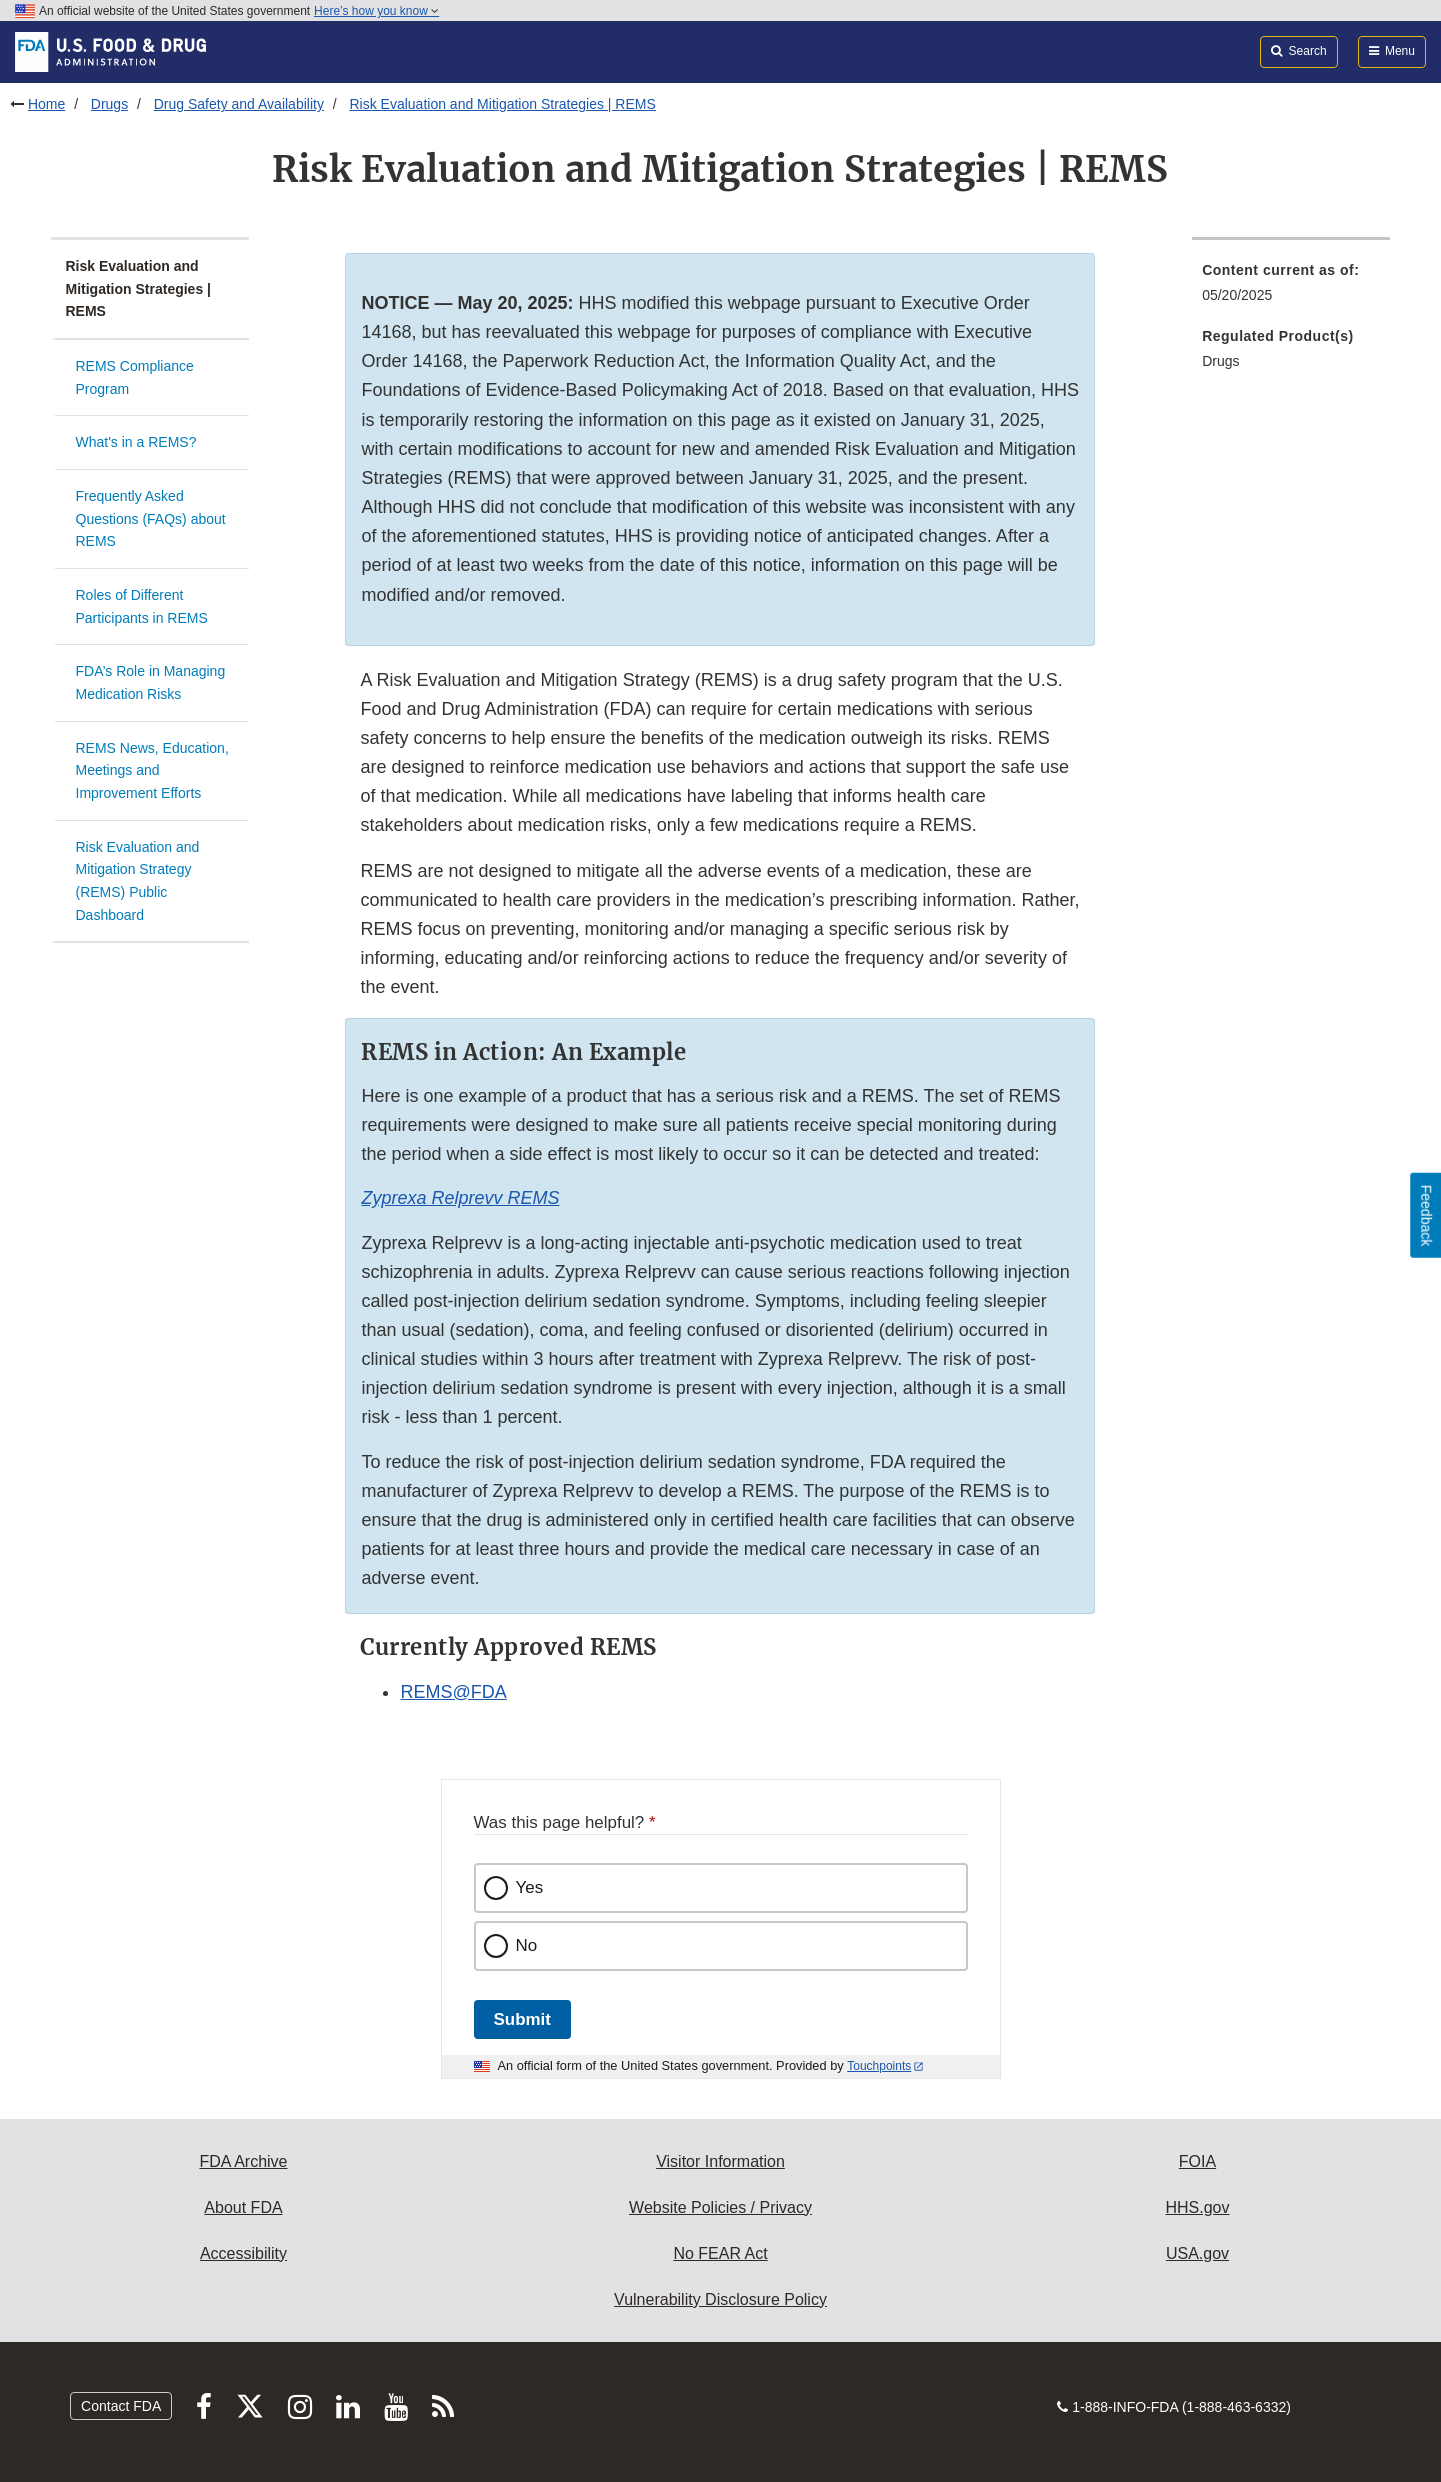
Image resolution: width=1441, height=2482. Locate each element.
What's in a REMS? (136, 442)
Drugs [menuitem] (1220, 361)
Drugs (109, 104)
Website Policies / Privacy (720, 2207)
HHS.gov (1197, 2207)
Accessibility (243, 2253)
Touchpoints (879, 2066)
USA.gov (1197, 2253)
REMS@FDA (453, 1692)
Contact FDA (121, 2406)
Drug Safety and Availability (239, 104)
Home (46, 104)
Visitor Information (720, 2161)
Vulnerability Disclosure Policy (720, 2299)
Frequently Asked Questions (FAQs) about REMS (151, 518)
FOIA (1197, 2161)
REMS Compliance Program (135, 377)
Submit (522, 2019)
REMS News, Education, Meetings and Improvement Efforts (152, 770)
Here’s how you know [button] (376, 11)
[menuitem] (1291, 288)
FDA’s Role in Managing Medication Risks (151, 682)
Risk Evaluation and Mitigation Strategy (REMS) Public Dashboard (138, 881)
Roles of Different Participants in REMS (142, 606)
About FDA (243, 2207)
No (527, 1945)
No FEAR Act (720, 2253)
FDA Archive (243, 2161)
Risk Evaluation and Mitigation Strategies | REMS (502, 104)
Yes (530, 1887)
